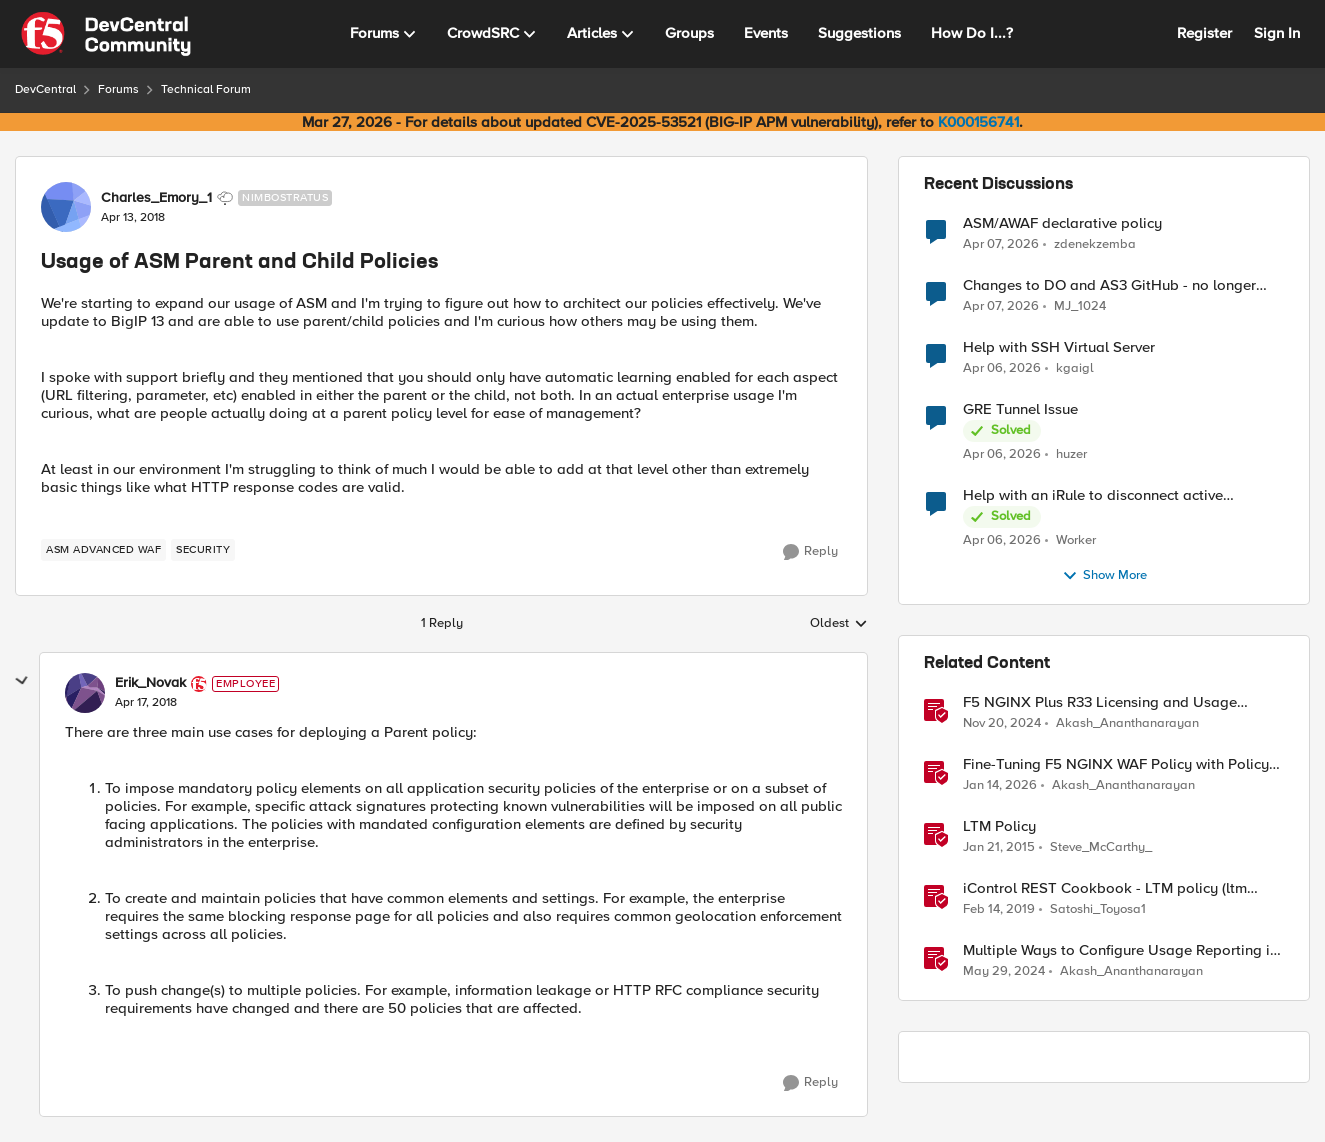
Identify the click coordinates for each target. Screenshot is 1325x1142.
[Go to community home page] (106, 34)
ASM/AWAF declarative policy (1062, 223)
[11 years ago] (999, 848)
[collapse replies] (22, 681)
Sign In (1277, 33)
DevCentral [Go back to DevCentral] (45, 89)
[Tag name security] (203, 550)
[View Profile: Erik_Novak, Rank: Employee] (85, 693)
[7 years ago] (999, 910)
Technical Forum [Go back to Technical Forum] (206, 89)
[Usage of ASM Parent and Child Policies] (146, 703)
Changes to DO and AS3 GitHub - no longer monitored (1109, 285)
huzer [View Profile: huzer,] (1071, 454)
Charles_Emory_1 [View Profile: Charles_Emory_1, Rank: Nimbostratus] (156, 198)
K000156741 (978, 122)
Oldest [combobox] (839, 624)
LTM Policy (999, 826)
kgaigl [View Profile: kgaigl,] (1075, 368)
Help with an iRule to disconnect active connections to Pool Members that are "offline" (1118, 495)
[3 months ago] (1001, 244)
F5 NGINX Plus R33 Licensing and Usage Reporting (1100, 702)
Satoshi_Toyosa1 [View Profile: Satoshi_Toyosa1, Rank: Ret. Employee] (1098, 909)
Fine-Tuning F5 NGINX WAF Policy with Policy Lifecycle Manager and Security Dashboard (1116, 764)
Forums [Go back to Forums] (118, 89)
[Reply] (810, 552)
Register (1204, 33)
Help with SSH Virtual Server (1059, 347)
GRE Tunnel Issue (1020, 409)
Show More (1104, 576)
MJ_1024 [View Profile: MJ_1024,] (1080, 306)
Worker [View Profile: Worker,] (1076, 540)
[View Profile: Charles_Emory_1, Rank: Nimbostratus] (66, 207)
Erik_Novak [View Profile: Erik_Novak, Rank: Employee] (150, 683)
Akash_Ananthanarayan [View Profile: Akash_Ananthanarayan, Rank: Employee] (1127, 723)
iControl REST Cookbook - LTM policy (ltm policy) (1105, 888)
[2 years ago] (1004, 972)
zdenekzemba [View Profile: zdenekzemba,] (1095, 243)
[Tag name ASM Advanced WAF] (103, 550)
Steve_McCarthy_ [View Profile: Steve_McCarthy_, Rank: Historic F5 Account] (1101, 847)
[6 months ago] (1000, 786)
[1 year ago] (1002, 724)
